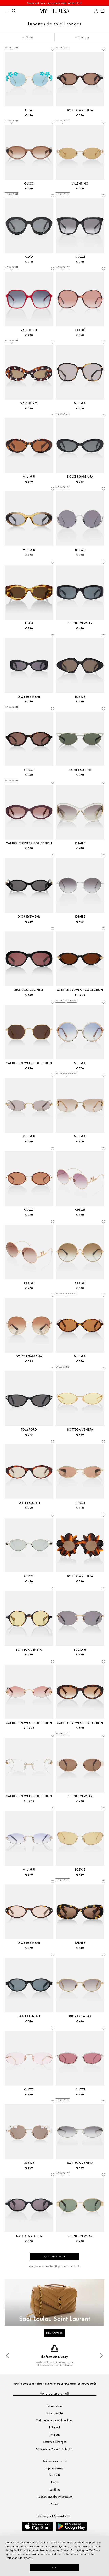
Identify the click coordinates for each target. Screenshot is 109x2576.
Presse (54, 2482)
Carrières (54, 2489)
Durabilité (54, 2475)
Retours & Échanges (54, 2442)
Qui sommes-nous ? (54, 2461)
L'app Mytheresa (54, 2468)
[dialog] (54, 2556)
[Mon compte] (95, 11)
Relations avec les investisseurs (54, 2497)
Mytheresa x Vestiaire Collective (54, 2449)
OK (54, 2567)
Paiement (54, 2427)
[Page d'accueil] (54, 11)
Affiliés (54, 2504)
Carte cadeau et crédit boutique (54, 2420)
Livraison (54, 2435)
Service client (54, 2406)
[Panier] (102, 11)
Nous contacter (54, 2413)
